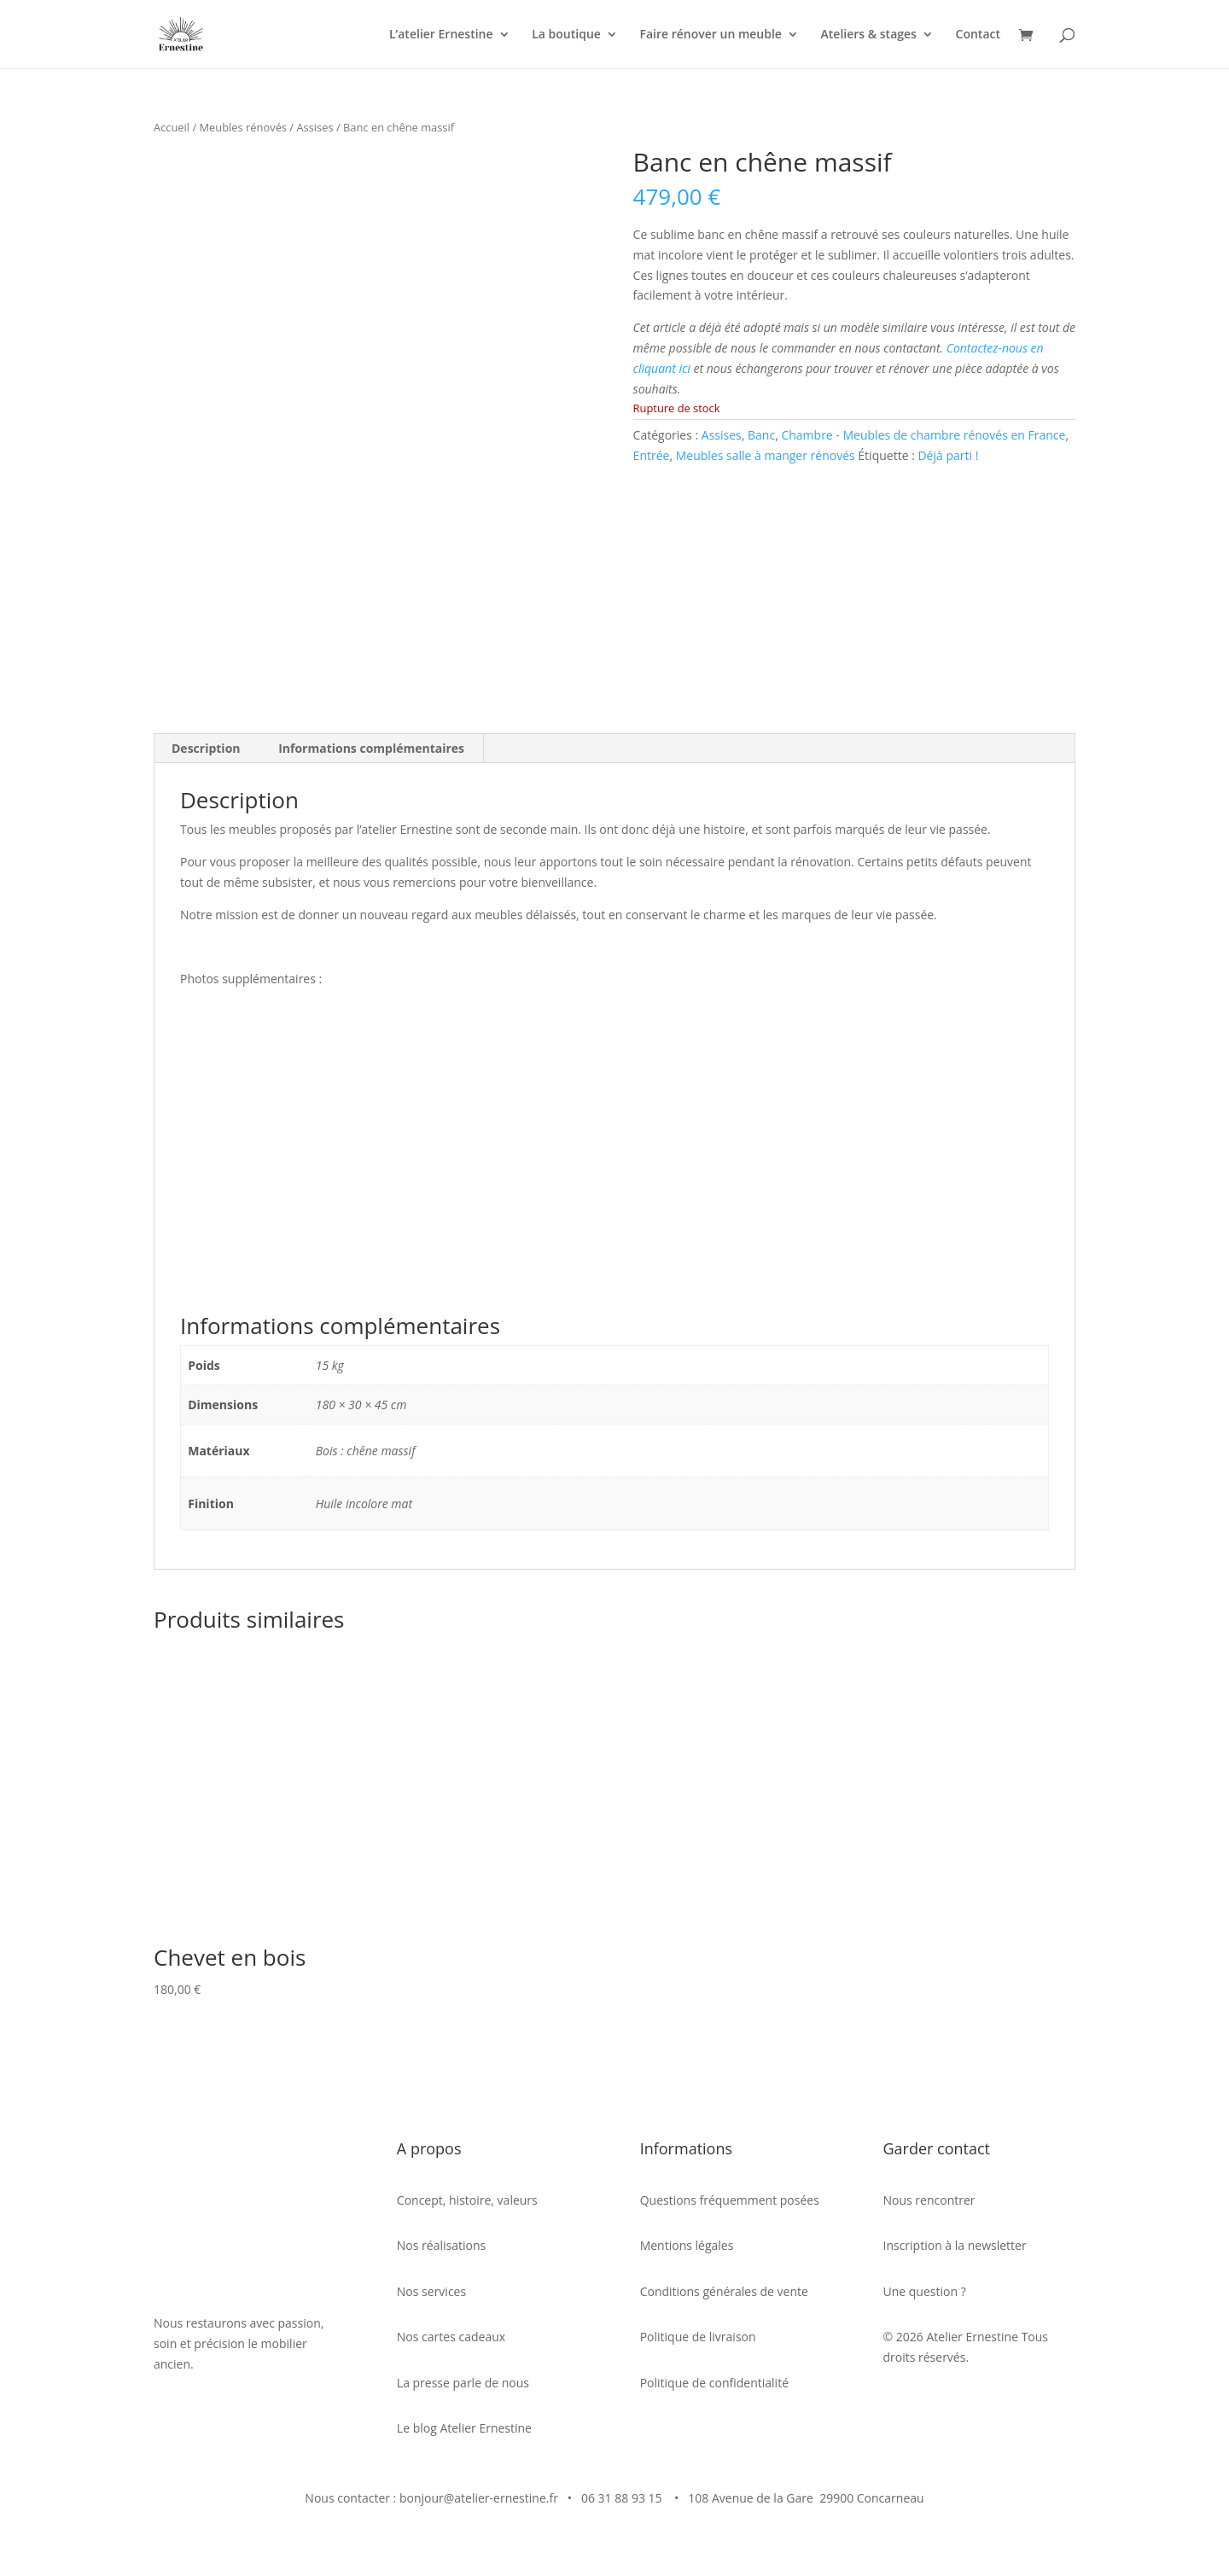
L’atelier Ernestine (441, 35)
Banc (761, 435)
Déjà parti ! (947, 455)
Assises (314, 127)
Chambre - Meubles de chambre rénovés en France (923, 435)
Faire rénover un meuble (710, 35)
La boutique (566, 35)
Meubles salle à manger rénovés (765, 455)
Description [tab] (206, 743)
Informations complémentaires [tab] (371, 743)
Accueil (171, 127)
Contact (978, 35)
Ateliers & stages (869, 35)
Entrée (651, 455)
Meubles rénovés (243, 127)
